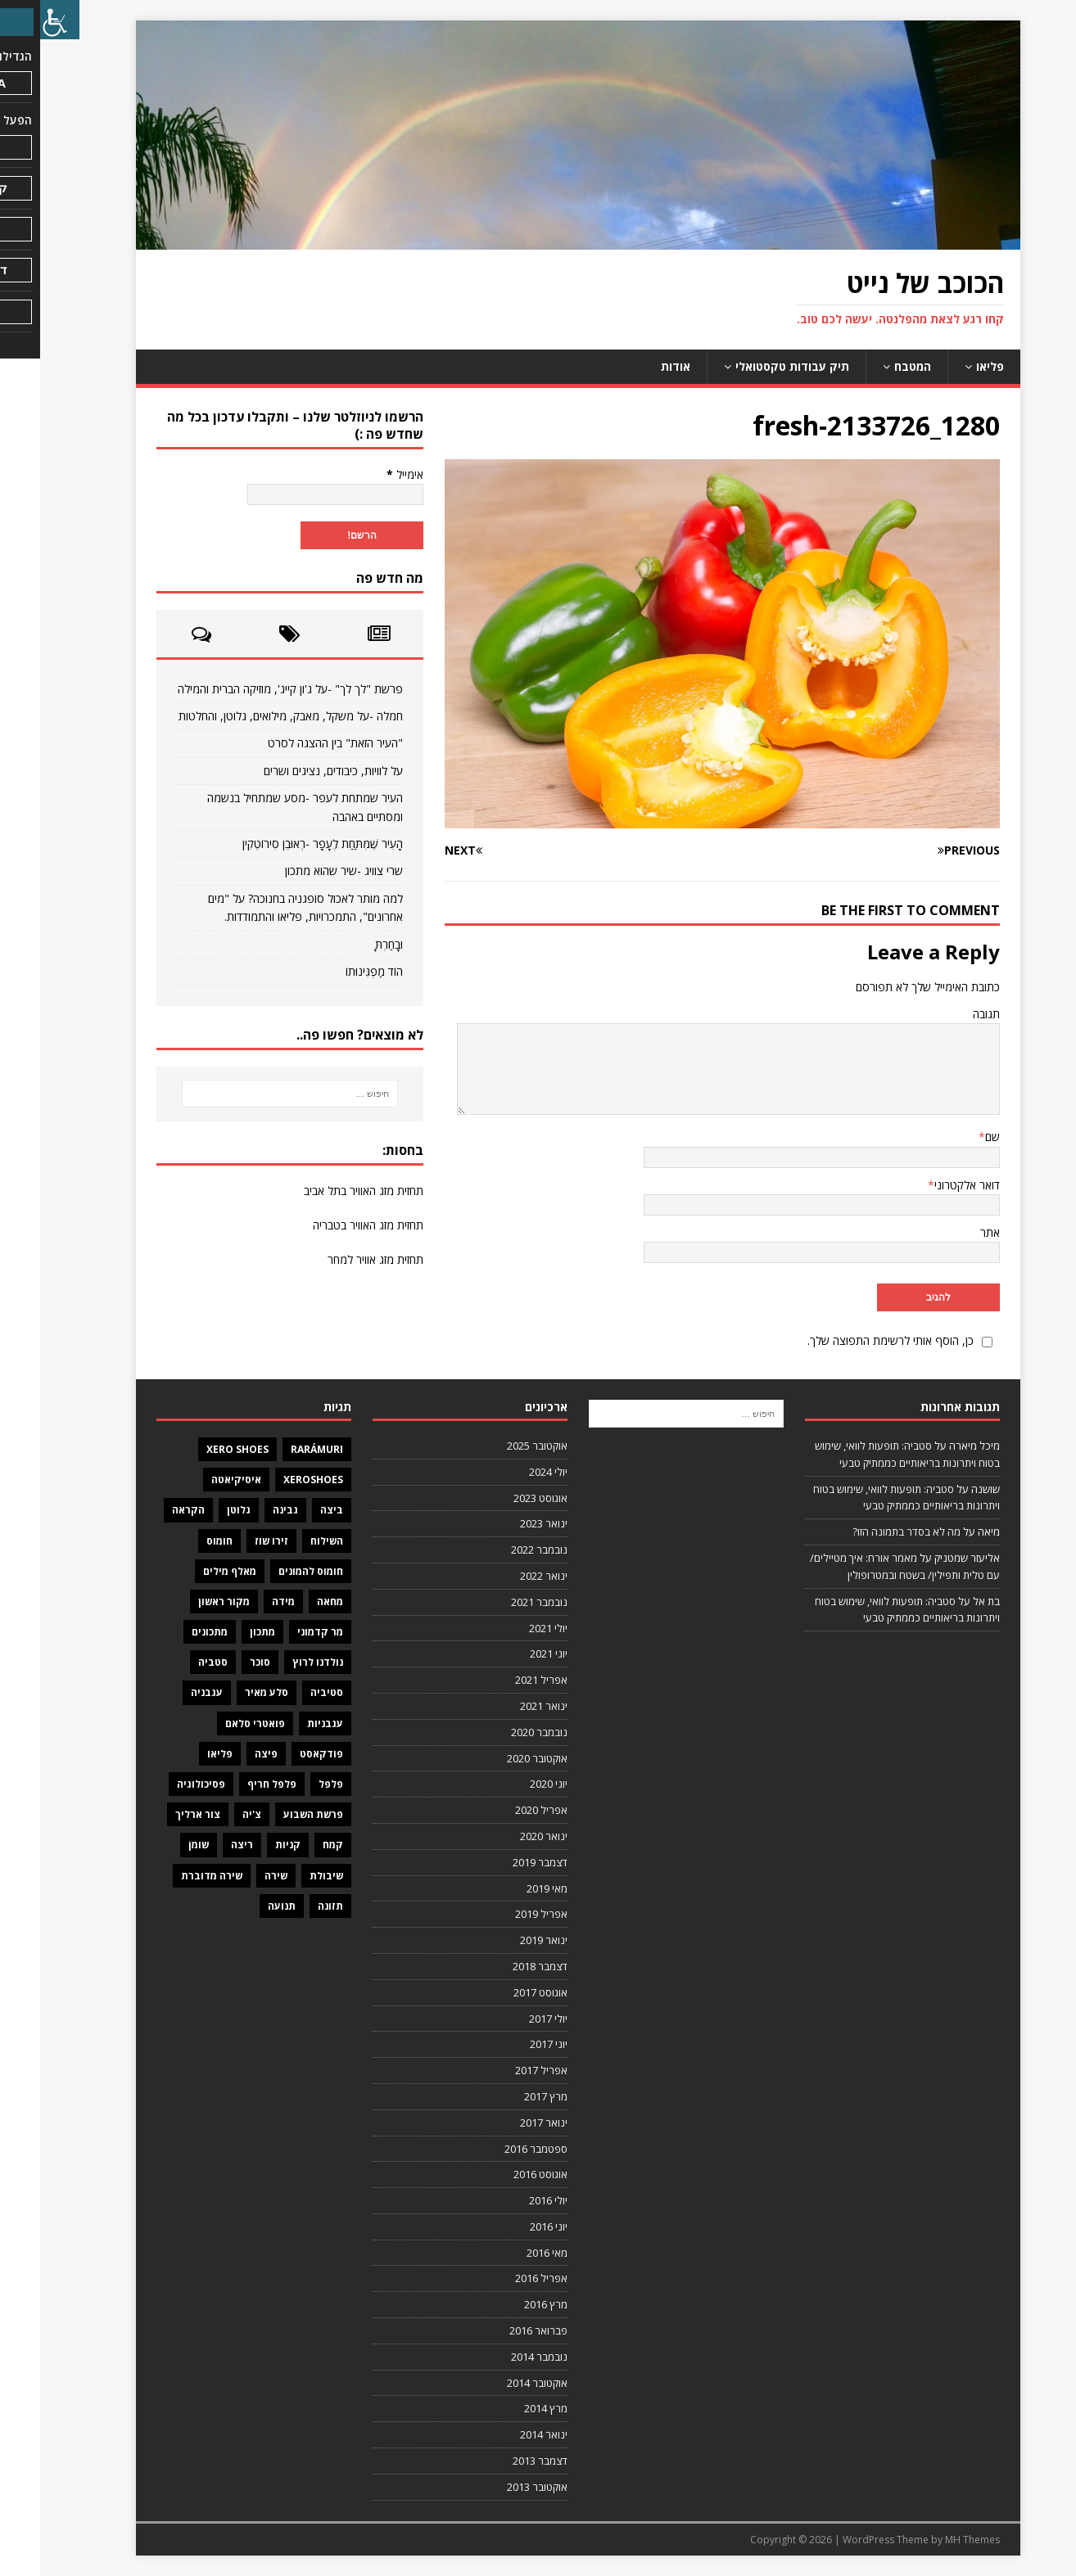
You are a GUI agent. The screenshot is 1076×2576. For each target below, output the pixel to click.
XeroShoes (273, 1480)
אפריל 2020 (501, 1809)
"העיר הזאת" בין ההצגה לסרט (295, 743)
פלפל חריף (231, 1784)
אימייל (364, 474)
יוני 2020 (508, 1783)
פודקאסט (281, 1754)
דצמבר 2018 (499, 1966)
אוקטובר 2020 (497, 1758)
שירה (235, 1876)
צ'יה (211, 1814)
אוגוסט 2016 (500, 2174)
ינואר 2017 (503, 2122)
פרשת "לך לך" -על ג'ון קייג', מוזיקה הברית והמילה (250, 689)
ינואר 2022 (503, 1575)
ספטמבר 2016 (495, 2148)
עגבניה (167, 1692)
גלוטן (198, 1510)
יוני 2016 (508, 2226)
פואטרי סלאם (215, 1723)
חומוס (179, 1541)
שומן (158, 1845)
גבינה (245, 1510)
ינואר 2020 (503, 1836)
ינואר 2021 (503, 1706)
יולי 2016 (508, 2200)
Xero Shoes (197, 1449)
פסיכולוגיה (161, 1784)
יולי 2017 (508, 2018)
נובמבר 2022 (499, 1549)
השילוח (286, 1541)
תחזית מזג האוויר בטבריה (328, 1225)
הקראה (148, 1510)
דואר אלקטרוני (927, 1185)
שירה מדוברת (171, 1876)
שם (952, 1136)
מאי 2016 (506, 2252)
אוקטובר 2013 (497, 2486)
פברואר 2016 (498, 2330)
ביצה (291, 1510)
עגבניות (285, 1723)
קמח (293, 1845)
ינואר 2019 (503, 1940)
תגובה (946, 1014)
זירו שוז (231, 1541)
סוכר (220, 1662)
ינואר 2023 (503, 1523)
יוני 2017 (508, 2044)
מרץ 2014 (505, 2408)
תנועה (241, 1906)
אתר (950, 1232)
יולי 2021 (508, 1628)
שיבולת (286, 1876)
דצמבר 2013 (499, 2460)
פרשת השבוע (273, 1814)
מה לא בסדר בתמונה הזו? (866, 1531)
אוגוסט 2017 (500, 1992)
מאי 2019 (506, 1888)
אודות (635, 366)
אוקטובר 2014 (497, 2382)
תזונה (290, 1906)
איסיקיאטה (196, 1480)
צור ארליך (157, 1814)
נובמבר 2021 (499, 1602)
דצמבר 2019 (499, 1862)
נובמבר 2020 (499, 1732)
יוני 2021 (508, 1653)
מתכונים (169, 1632)
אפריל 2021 (501, 1679)
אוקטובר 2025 (497, 1445)
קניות (247, 1845)
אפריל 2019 (501, 1913)
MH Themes (932, 2540)
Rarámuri (277, 1449)
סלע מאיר (226, 1692)
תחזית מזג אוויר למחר (335, 1259)
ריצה (202, 1845)
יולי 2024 (508, 1471)
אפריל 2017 (501, 2070)
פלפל (290, 1784)
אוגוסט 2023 (500, 1498)
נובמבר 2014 (499, 2356)
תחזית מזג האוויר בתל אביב (323, 1190)
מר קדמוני (280, 1632)
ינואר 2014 (503, 2434)
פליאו (950, 366)
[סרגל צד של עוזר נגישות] (19, 19)
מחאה (290, 1601)
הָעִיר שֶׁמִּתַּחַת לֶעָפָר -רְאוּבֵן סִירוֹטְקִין (282, 843)
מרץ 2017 (505, 2096)
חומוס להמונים (270, 1571)
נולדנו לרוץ (277, 1662)
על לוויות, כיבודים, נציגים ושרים (293, 770)
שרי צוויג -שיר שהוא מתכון (304, 870)
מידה (243, 1601)
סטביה (173, 1662)
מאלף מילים (189, 1571)
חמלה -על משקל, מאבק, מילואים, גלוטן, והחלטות (250, 716)
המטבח (872, 366)
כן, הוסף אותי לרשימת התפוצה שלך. (862, 1340)
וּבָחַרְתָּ (349, 944)
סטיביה (286, 1692)
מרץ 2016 (505, 2304)
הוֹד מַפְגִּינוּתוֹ (334, 971)
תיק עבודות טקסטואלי (752, 366)
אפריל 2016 (501, 2278)
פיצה (226, 1754)
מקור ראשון (184, 1601)
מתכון (222, 1632)
